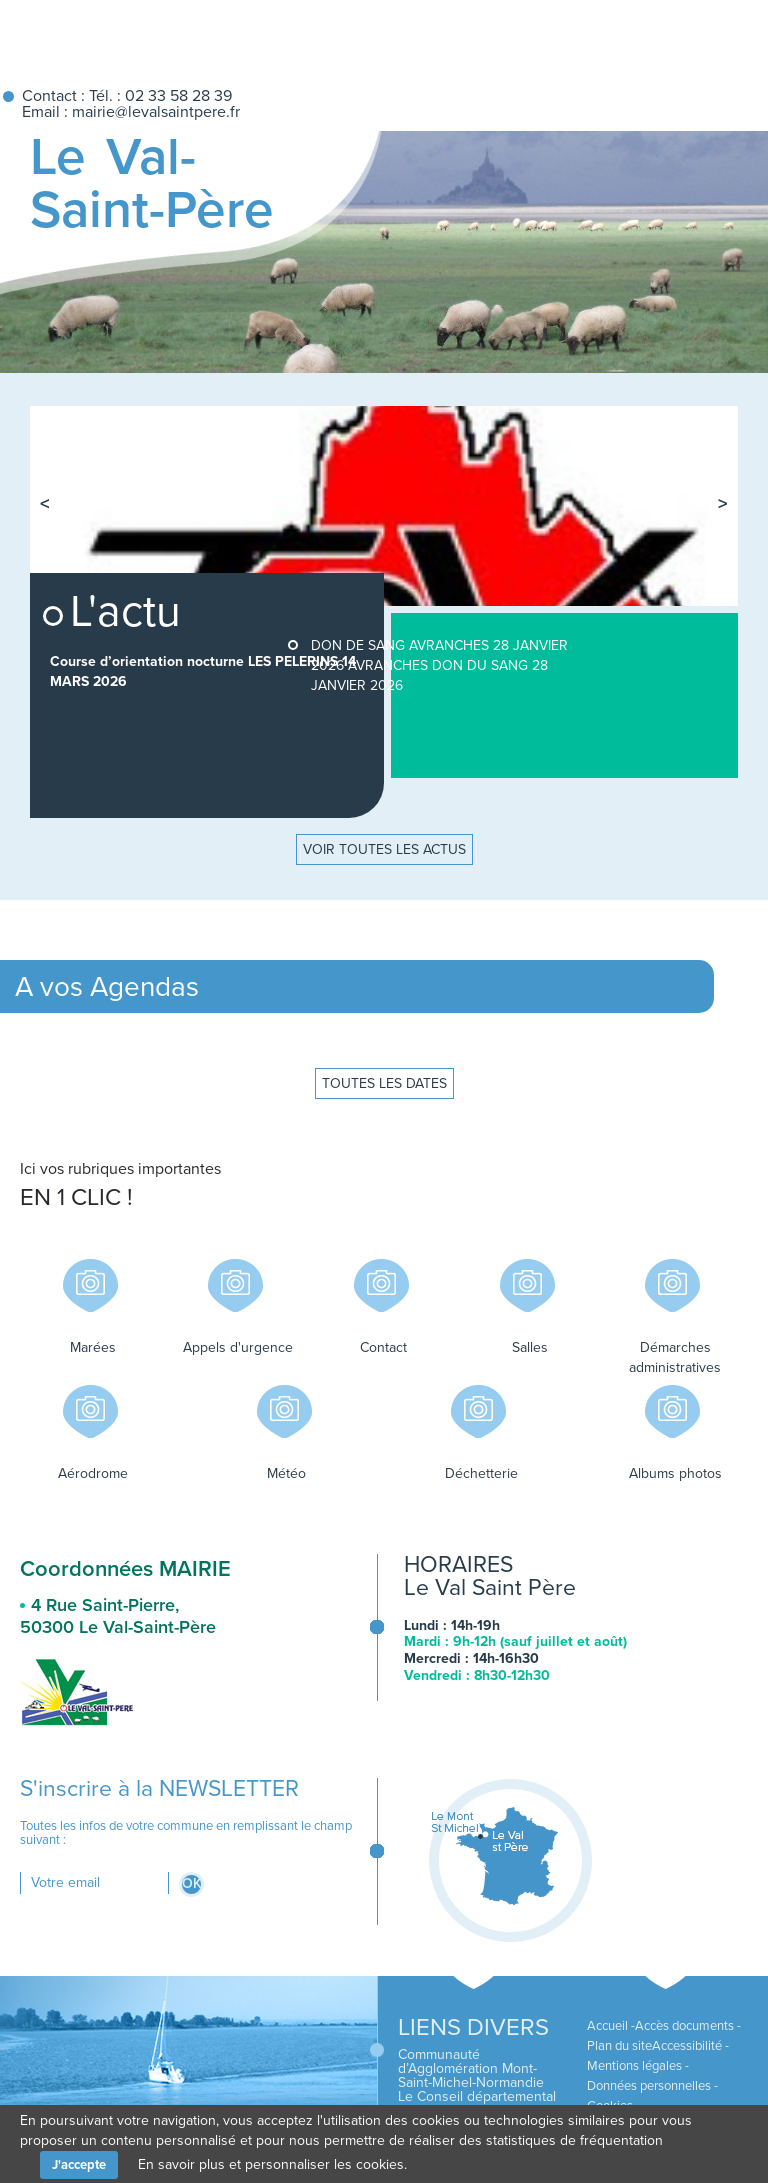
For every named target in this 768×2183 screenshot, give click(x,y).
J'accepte (79, 2165)
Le (152, 183)
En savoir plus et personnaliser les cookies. (272, 2164)
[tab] (640, 425)
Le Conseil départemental (477, 2096)
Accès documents (684, 2026)
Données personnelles (649, 2086)
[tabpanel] (384, 506)
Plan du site (619, 2046)
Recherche (710, 36)
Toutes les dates (384, 1083)
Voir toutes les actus (384, 849)
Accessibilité (687, 2046)
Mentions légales (634, 2066)
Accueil (578, 36)
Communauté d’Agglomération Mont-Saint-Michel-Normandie (471, 2068)
